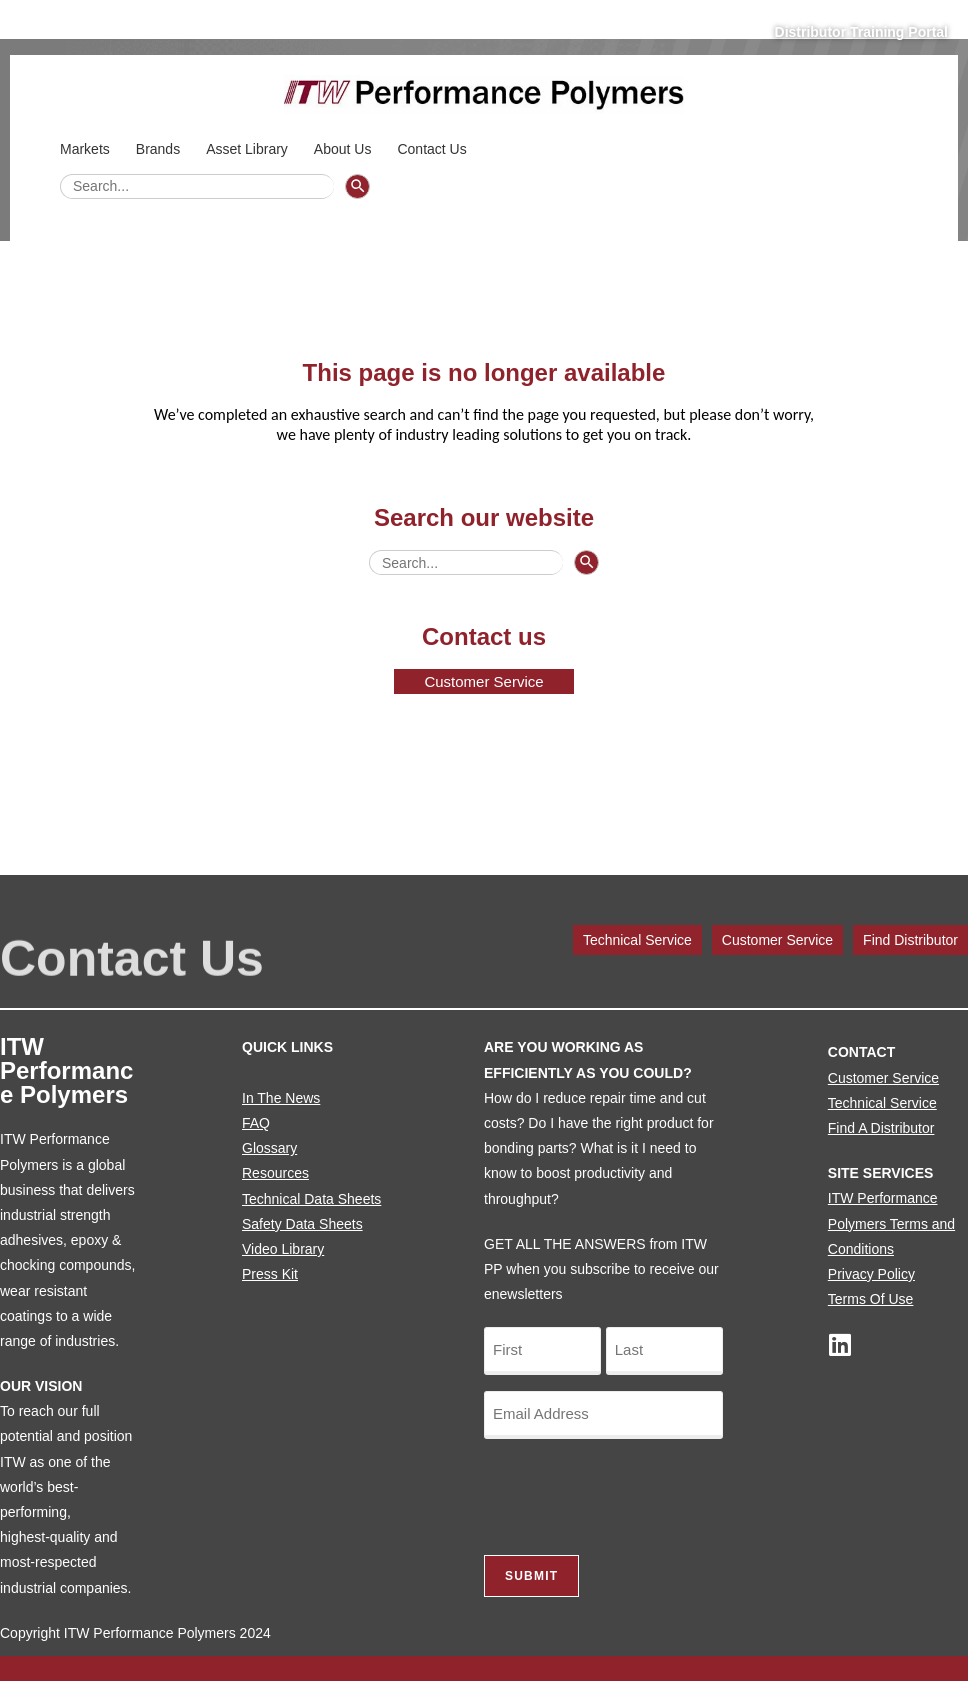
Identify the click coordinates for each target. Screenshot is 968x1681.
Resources (275, 1173)
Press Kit (270, 1274)
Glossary (269, 1148)
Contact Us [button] (434, 149)
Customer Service (777, 940)
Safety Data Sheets (302, 1224)
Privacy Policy (871, 1274)
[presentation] (636, 1494)
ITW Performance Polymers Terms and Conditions (891, 1223)
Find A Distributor (881, 1128)
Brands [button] (161, 149)
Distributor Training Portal (861, 32)
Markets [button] (88, 149)
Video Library (283, 1249)
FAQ (256, 1123)
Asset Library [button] (250, 149)
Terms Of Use (871, 1299)
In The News (281, 1098)
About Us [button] (346, 149)
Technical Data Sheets (311, 1199)
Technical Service (637, 940)
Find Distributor (910, 940)
